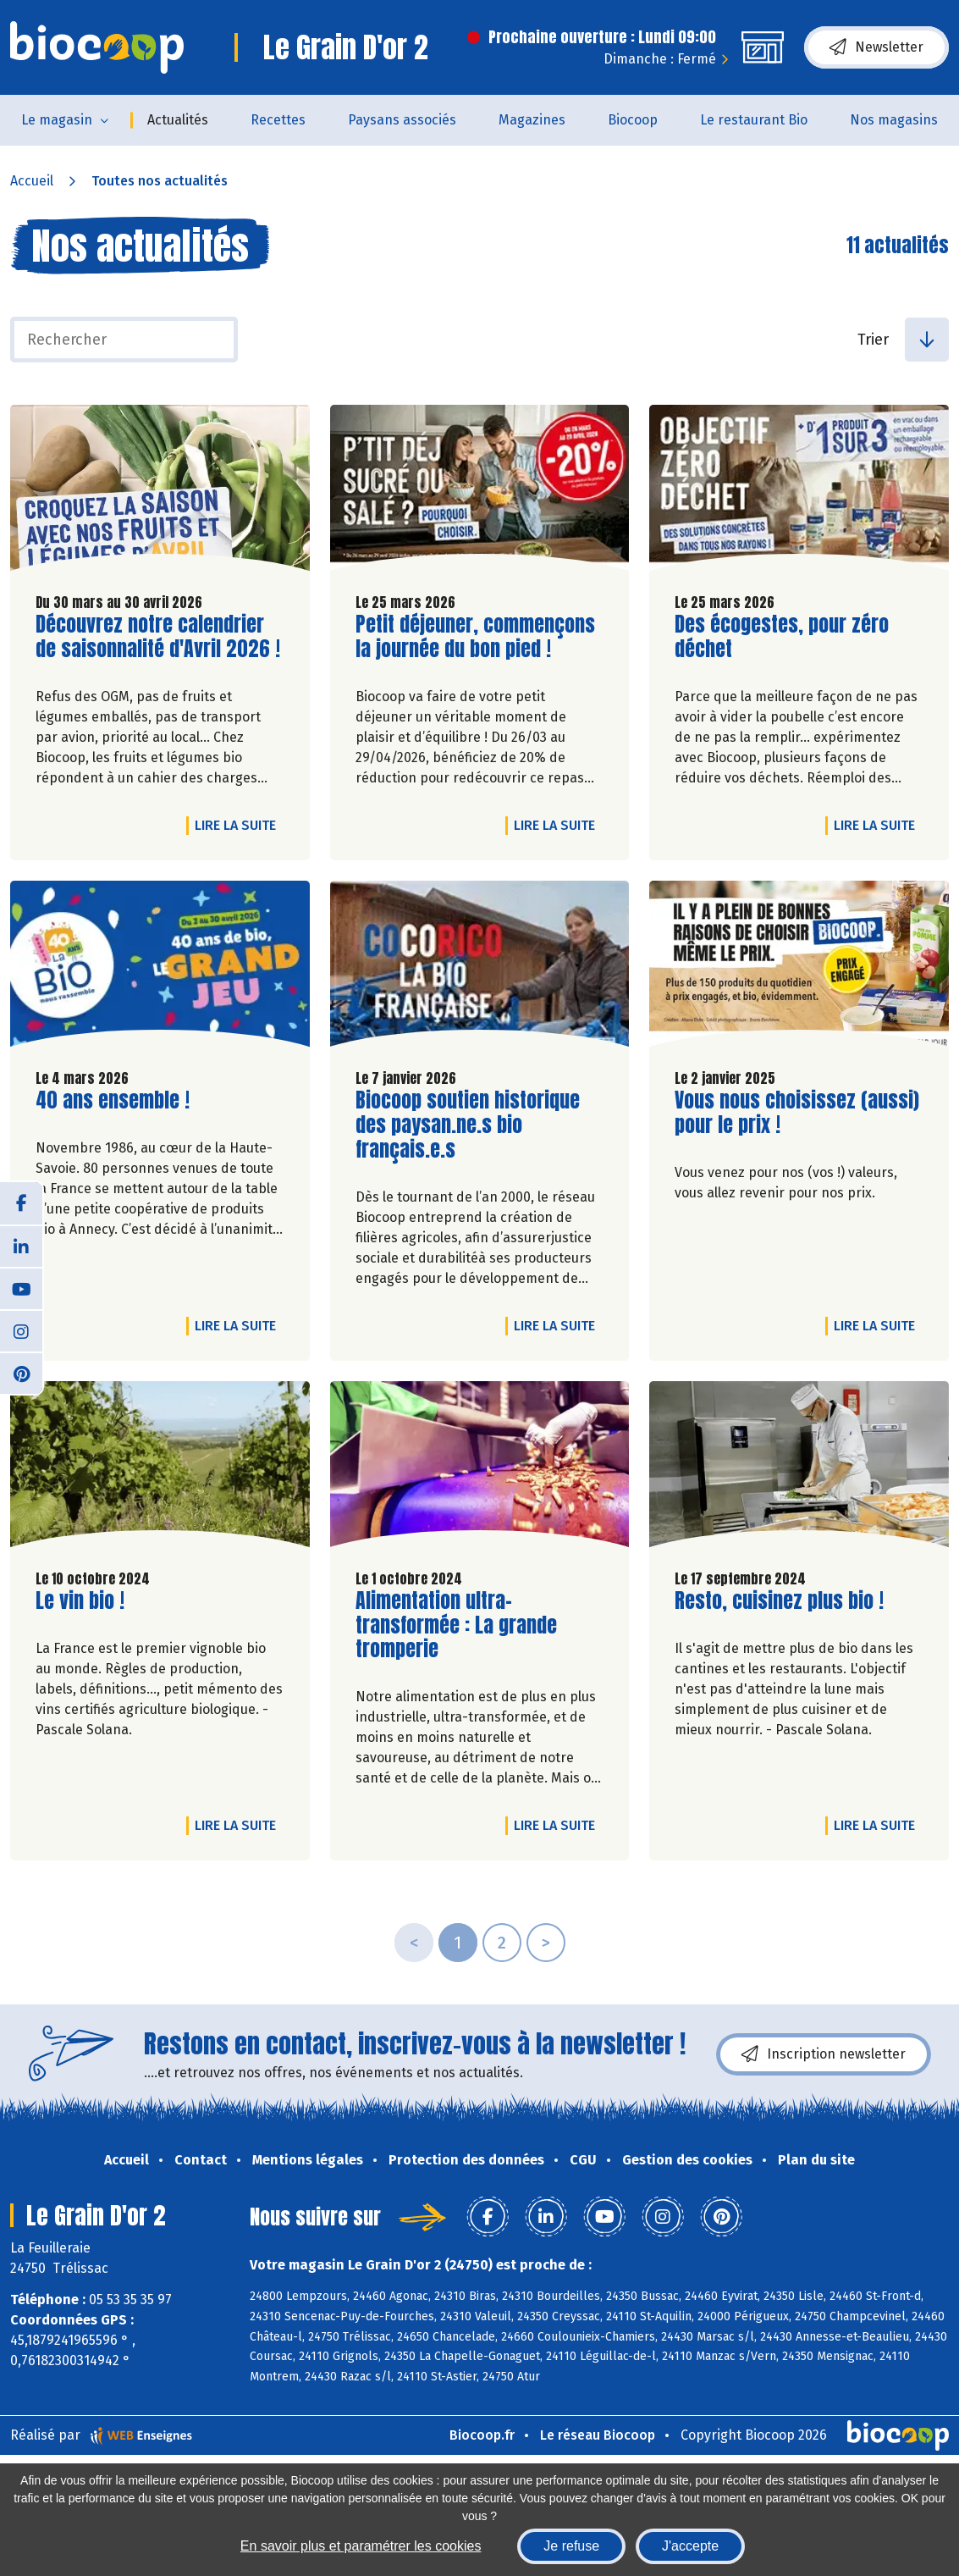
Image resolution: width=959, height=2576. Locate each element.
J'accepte (690, 2546)
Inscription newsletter (823, 2054)
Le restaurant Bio (753, 120)
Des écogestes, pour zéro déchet (782, 636)
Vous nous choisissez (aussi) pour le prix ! (797, 1112)
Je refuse (571, 2546)
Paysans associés (402, 120)
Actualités (177, 120)
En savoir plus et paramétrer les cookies (361, 2546)
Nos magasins (894, 120)
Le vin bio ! (80, 1601)
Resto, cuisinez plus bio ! (779, 1601)
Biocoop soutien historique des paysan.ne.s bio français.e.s (467, 1124)
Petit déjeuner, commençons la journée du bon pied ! (475, 636)
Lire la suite (239, 824)
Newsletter (876, 47)
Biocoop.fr (482, 2435)
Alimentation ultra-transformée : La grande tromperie (456, 1625)
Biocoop (633, 120)
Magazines (532, 120)
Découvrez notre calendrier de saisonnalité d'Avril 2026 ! (158, 636)
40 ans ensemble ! (113, 1100)
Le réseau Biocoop (597, 2435)
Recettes (278, 120)
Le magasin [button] (56, 120)
